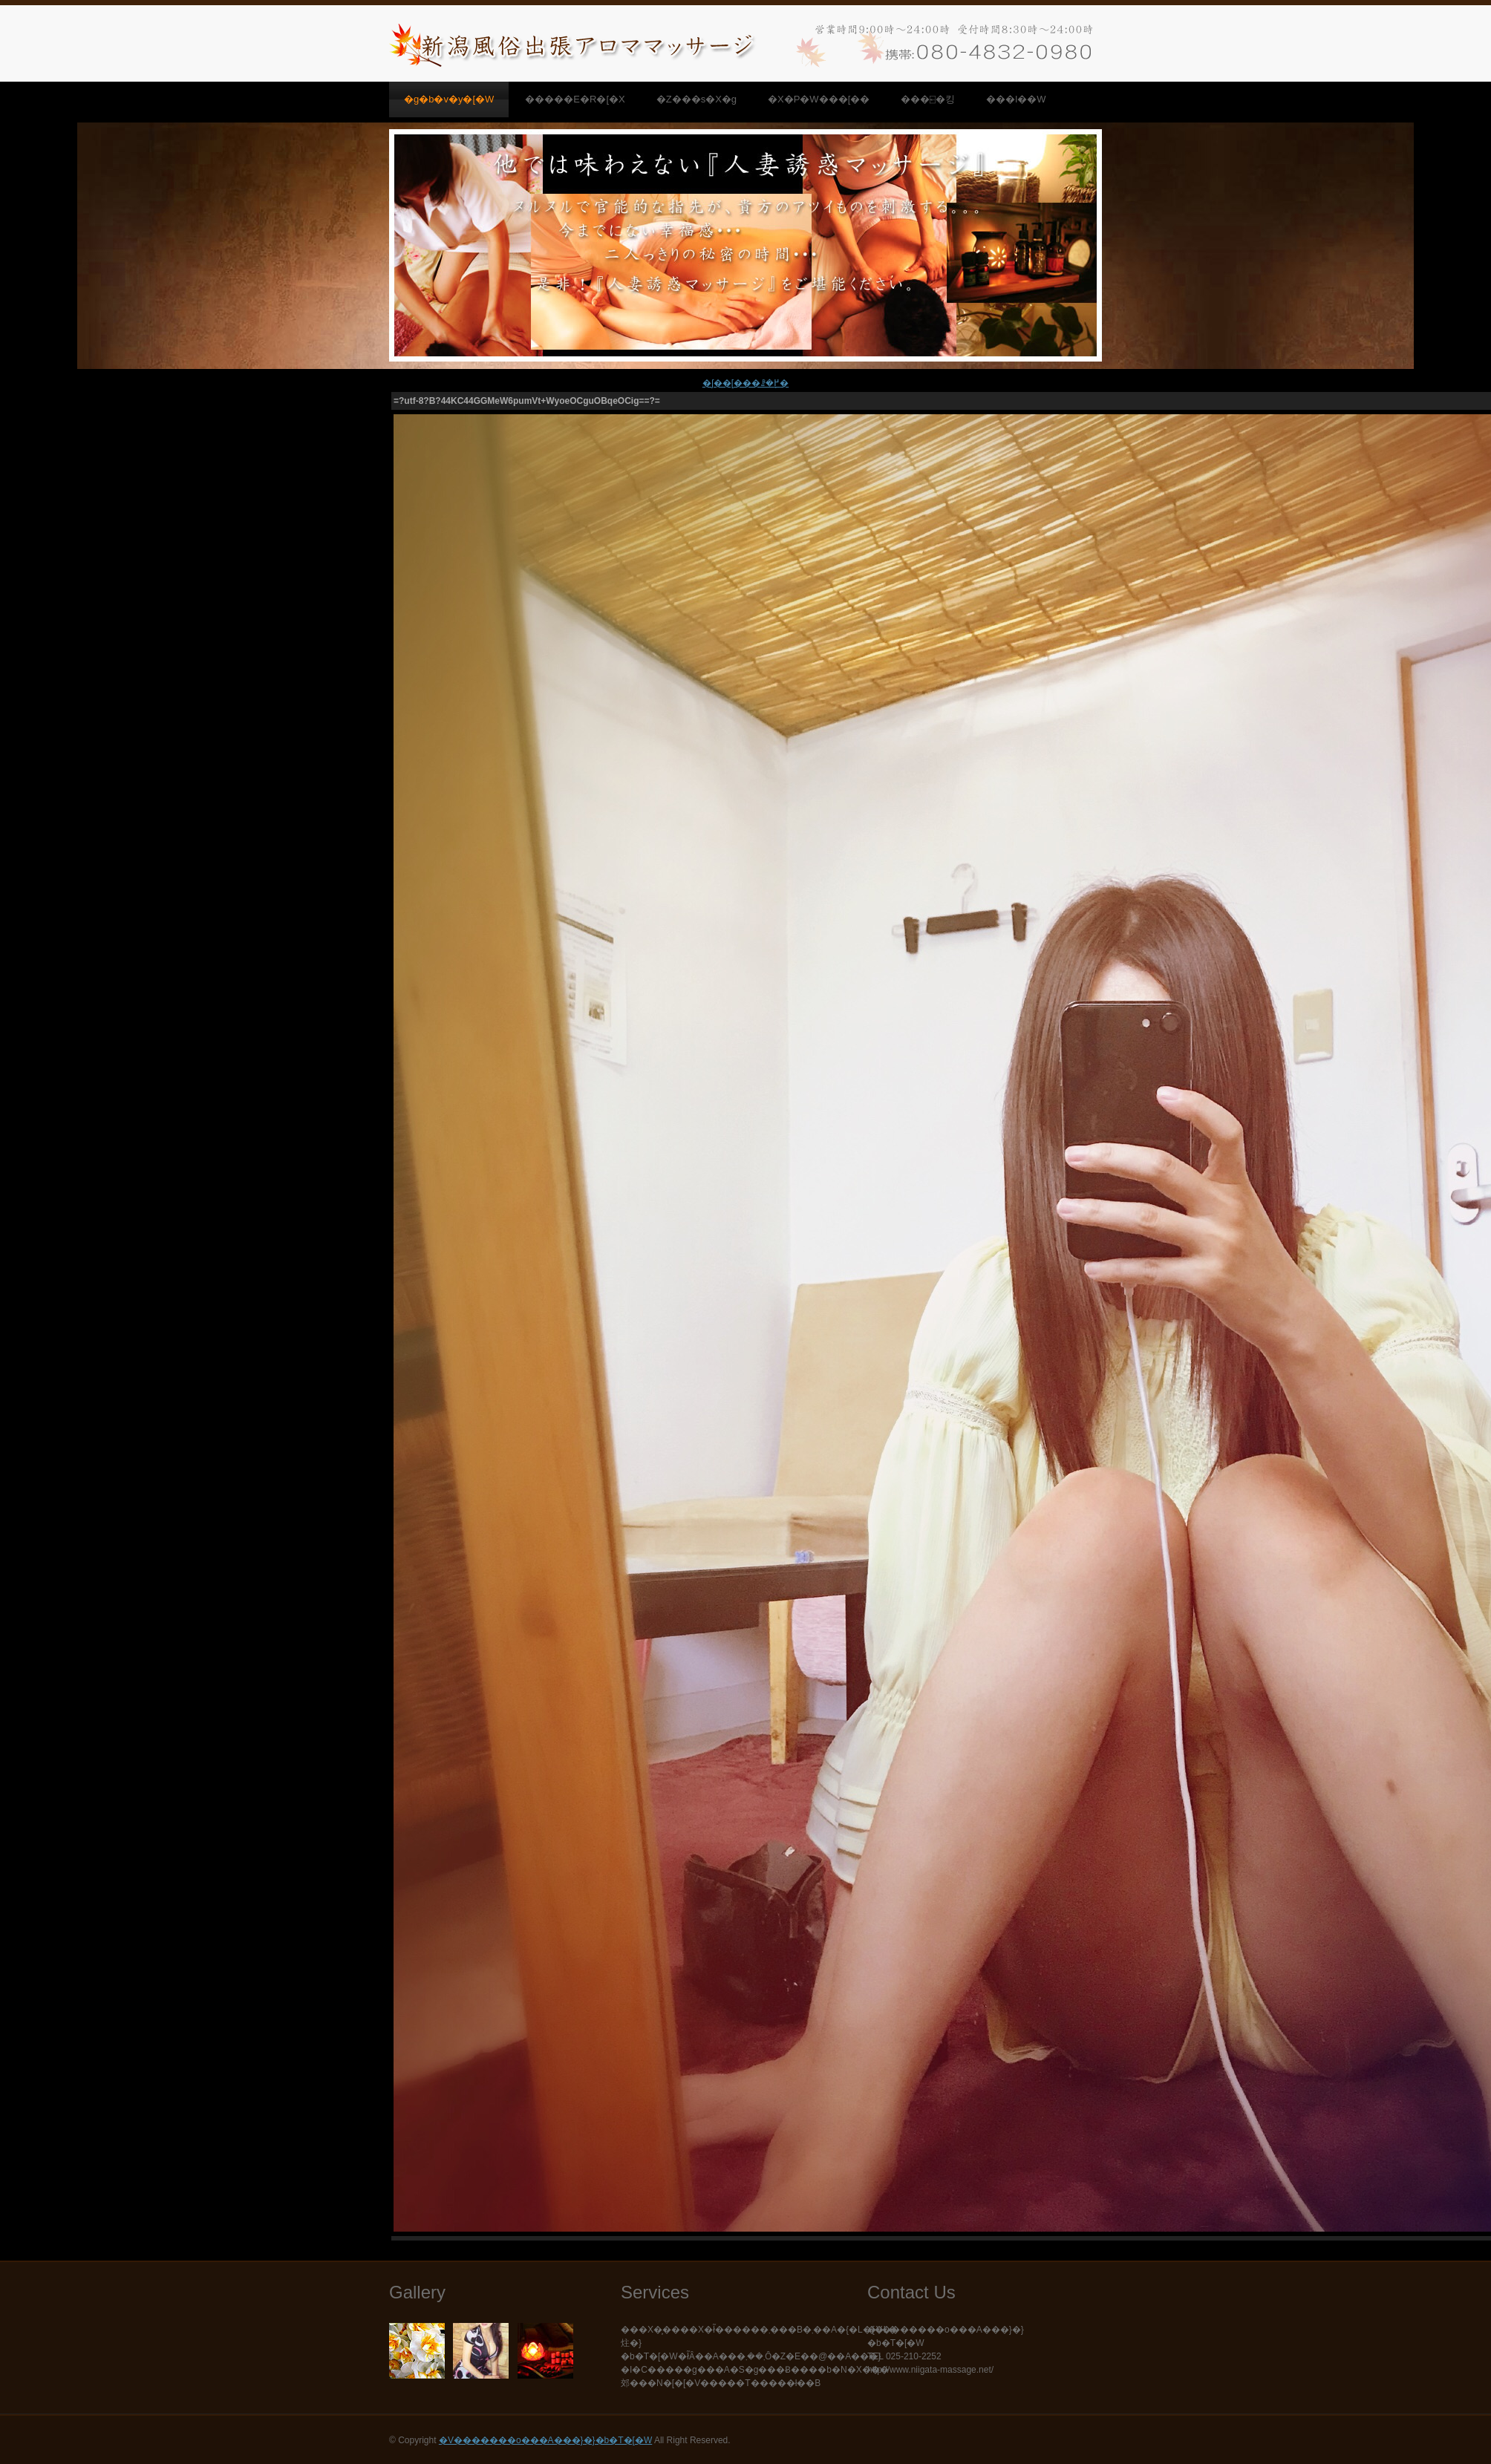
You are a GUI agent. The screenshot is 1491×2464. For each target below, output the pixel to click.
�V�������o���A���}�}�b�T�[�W (545, 2440)
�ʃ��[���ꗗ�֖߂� (745, 383)
